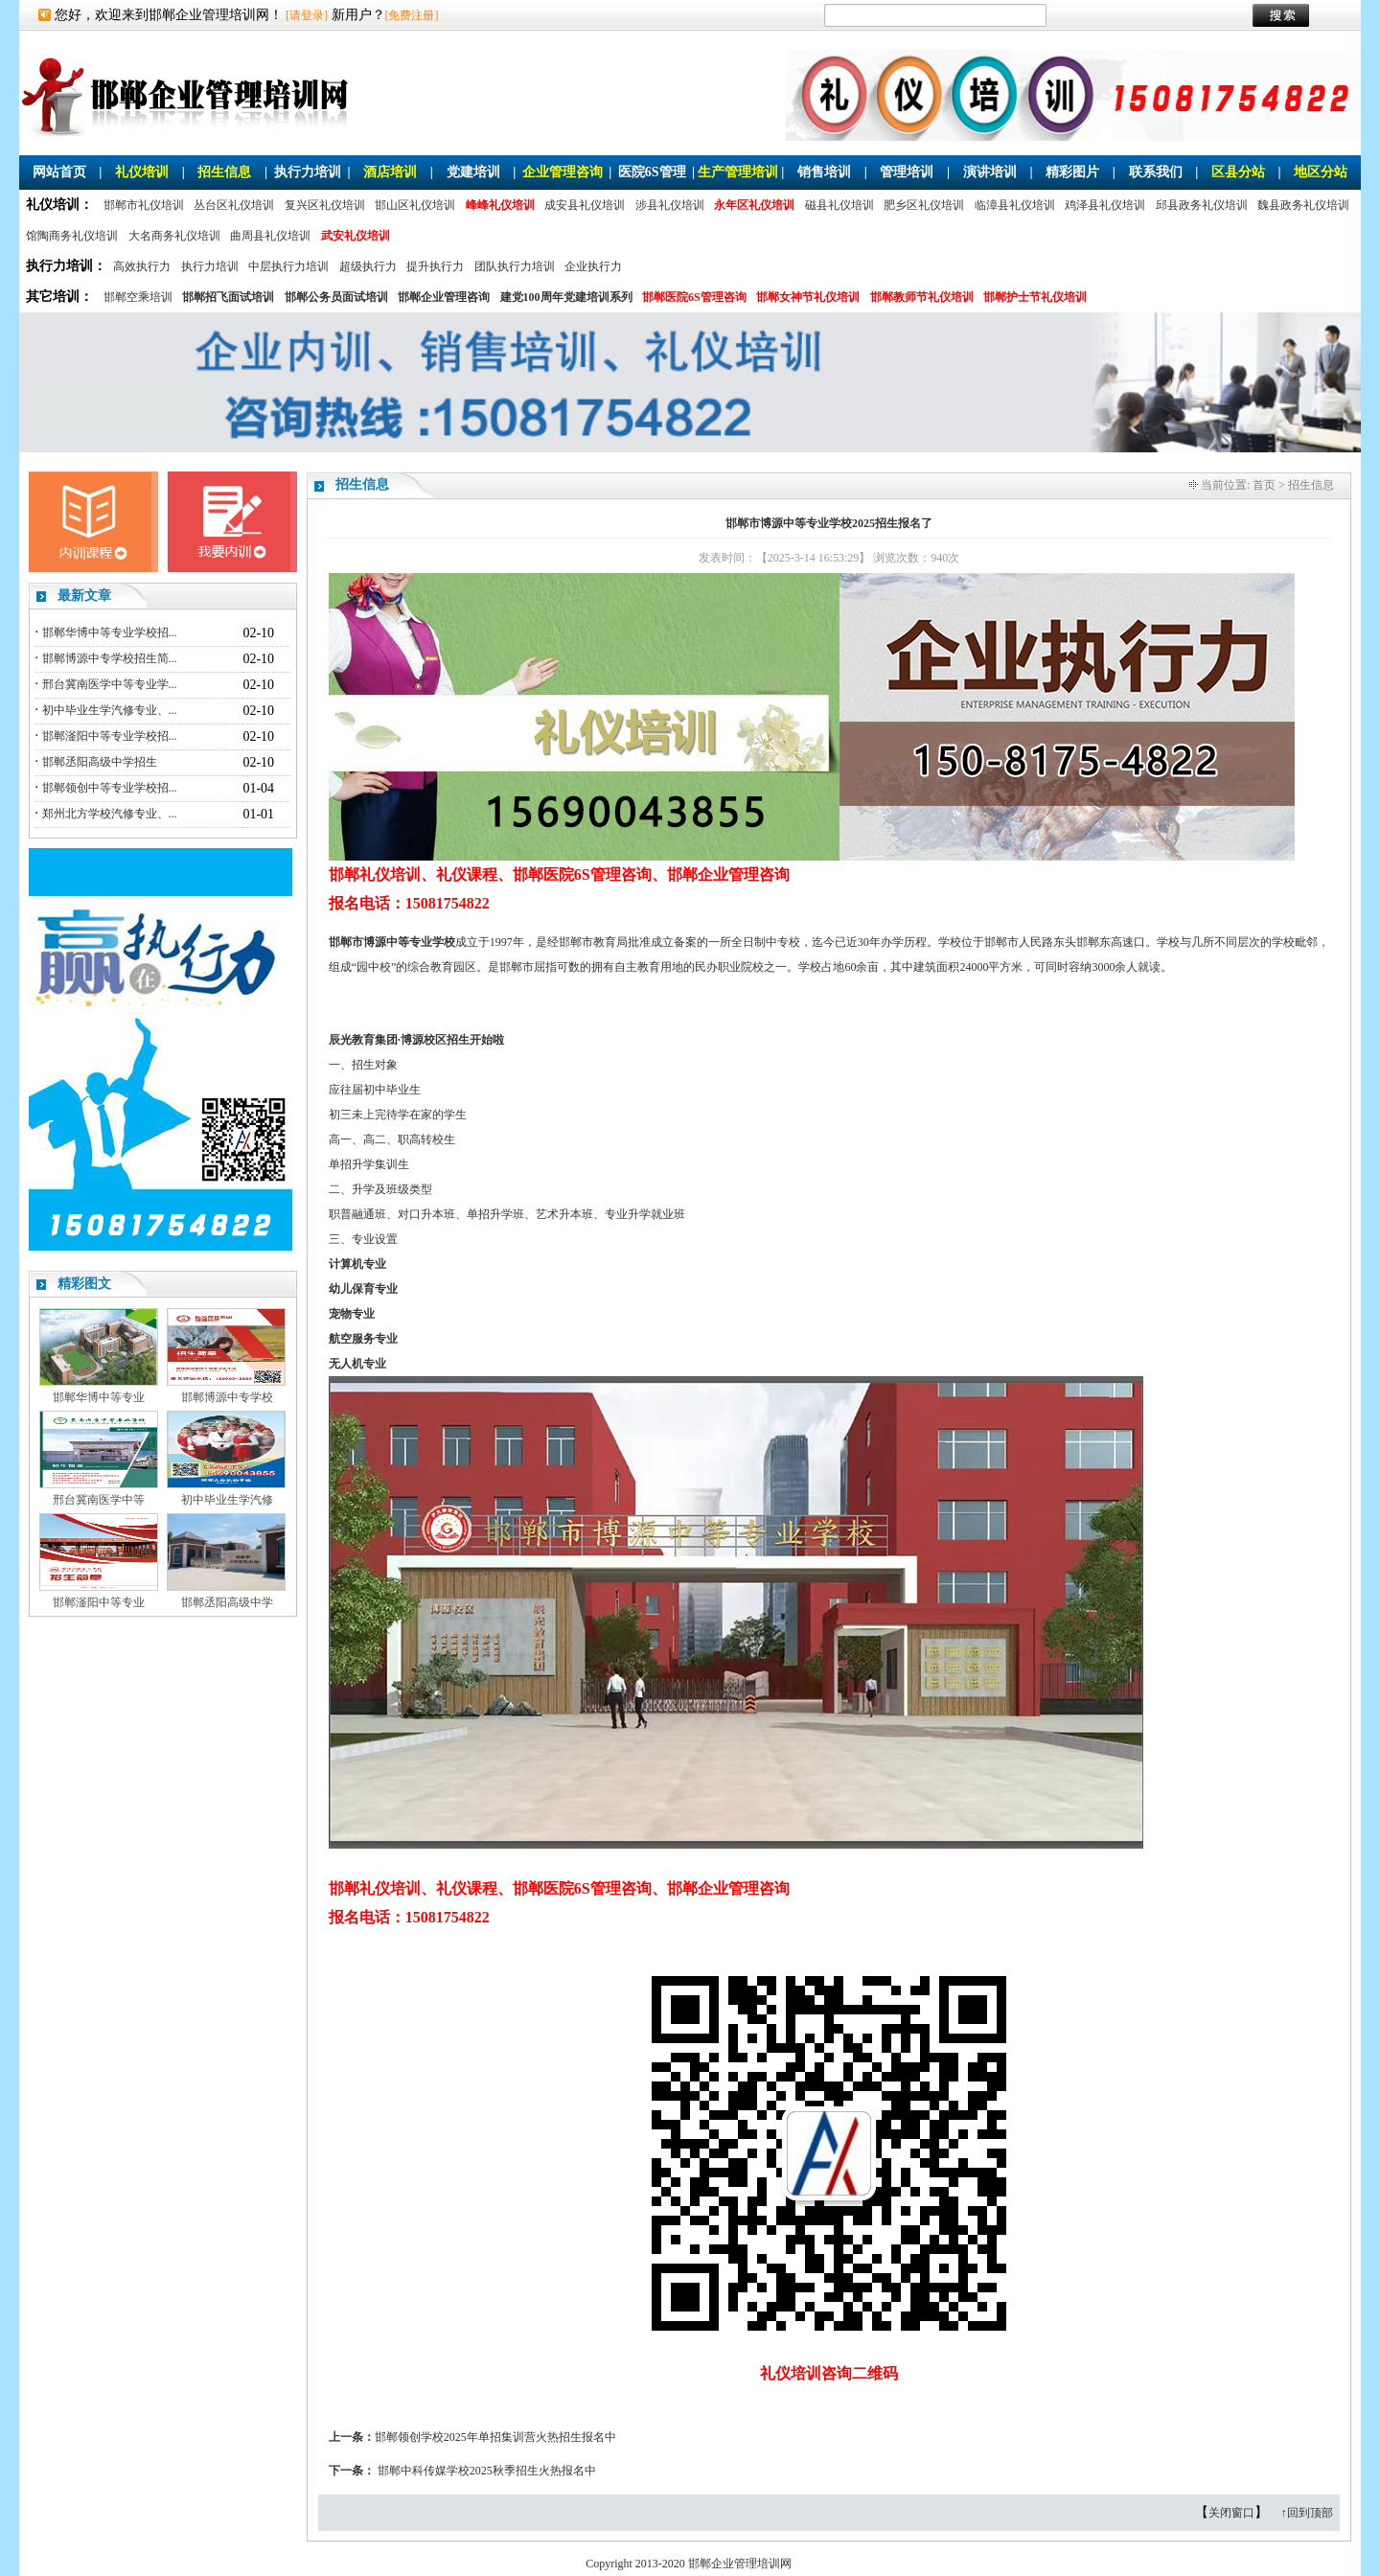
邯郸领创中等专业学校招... (109, 787)
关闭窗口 (1231, 2512)
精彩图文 (84, 1283)
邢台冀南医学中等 (99, 1499)
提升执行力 (435, 266)
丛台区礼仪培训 (234, 205)
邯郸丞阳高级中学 (227, 1602)
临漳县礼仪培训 (1015, 205)
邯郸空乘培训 (138, 297)
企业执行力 (593, 266)
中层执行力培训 (288, 266)
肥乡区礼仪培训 (924, 205)
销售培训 (824, 172)
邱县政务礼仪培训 (1202, 205)
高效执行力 (142, 266)
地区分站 (1320, 172)
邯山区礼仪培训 (415, 205)
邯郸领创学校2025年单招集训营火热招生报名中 (495, 2437)
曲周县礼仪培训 (270, 235)
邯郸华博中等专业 (99, 1397)
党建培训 (473, 172)
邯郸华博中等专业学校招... (109, 632)
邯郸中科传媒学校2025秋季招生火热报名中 (487, 2470)
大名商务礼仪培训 (174, 235)
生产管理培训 (738, 172)
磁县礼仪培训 (839, 205)
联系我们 (1156, 172)
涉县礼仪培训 (669, 205)
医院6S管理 (652, 172)
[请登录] (307, 15)
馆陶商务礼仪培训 (72, 235)
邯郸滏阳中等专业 (99, 1602)
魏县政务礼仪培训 (1303, 205)
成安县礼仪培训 (584, 205)
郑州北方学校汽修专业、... (109, 813)
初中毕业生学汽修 (227, 1499)
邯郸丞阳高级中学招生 (99, 762)
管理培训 (906, 172)
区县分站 (1238, 172)
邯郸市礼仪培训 (144, 205)
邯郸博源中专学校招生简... (109, 658)
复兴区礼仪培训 (325, 205)
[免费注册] (412, 15)
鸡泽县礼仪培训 (1105, 205)
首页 (1264, 485)
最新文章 (84, 595)
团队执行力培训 (514, 266)
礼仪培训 (142, 172)
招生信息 (224, 172)
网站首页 (59, 172)
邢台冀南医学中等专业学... (109, 684)
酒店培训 (390, 172)
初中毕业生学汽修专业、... (109, 710)
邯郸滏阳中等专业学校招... (109, 736)
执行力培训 (307, 172)
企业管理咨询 (562, 172)
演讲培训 (990, 172)
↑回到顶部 (1307, 2512)
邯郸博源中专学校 (227, 1397)
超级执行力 (368, 266)
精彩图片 (1072, 172)
